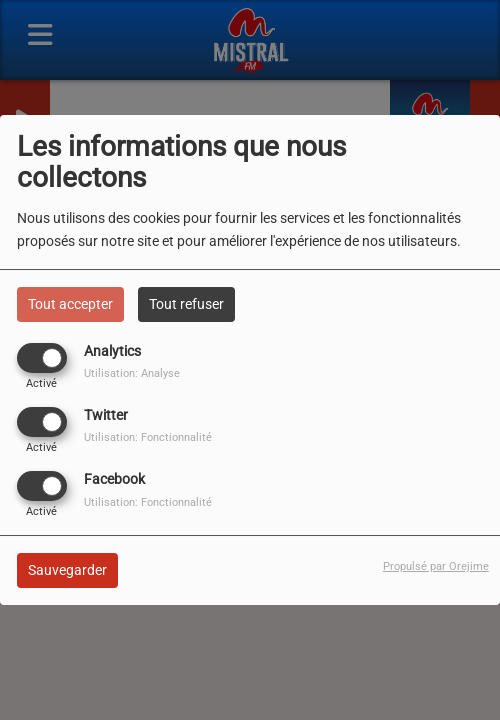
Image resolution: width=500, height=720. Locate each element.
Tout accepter (70, 304)
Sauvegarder (67, 570)
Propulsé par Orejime (436, 566)
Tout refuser (186, 304)
